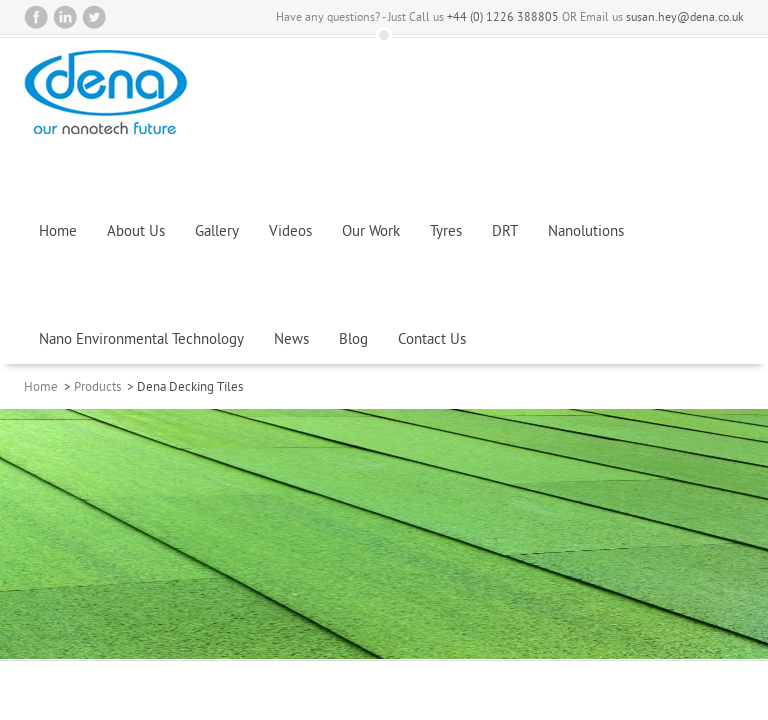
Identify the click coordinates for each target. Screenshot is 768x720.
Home (58, 232)
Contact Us (432, 340)
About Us (136, 232)
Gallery (217, 232)
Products (97, 388)
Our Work (371, 232)
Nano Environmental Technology (141, 340)
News (291, 340)
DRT (505, 232)
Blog (353, 340)
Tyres (446, 232)
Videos (290, 232)
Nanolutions (586, 232)
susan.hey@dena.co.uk (685, 18)
